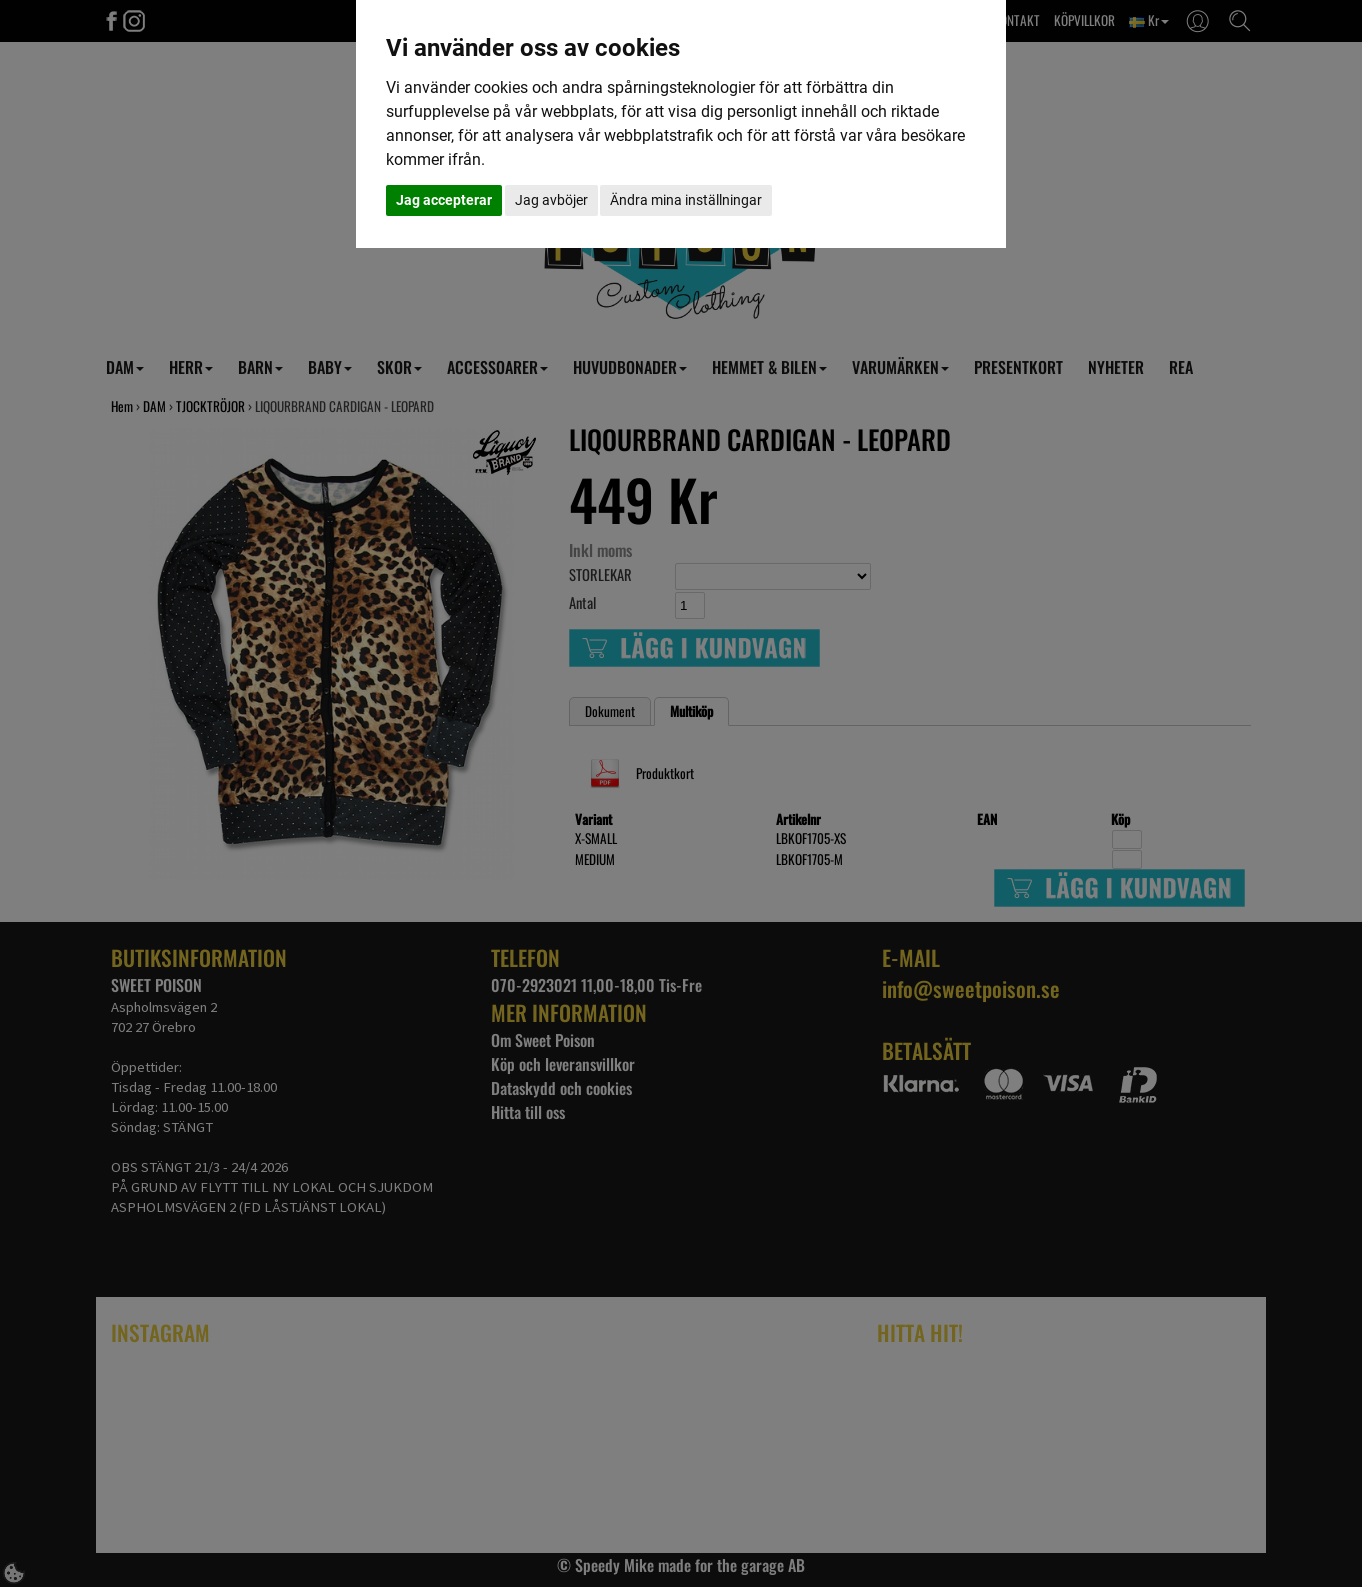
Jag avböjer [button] (551, 200)
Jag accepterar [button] (444, 200)
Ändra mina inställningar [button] (686, 200)
